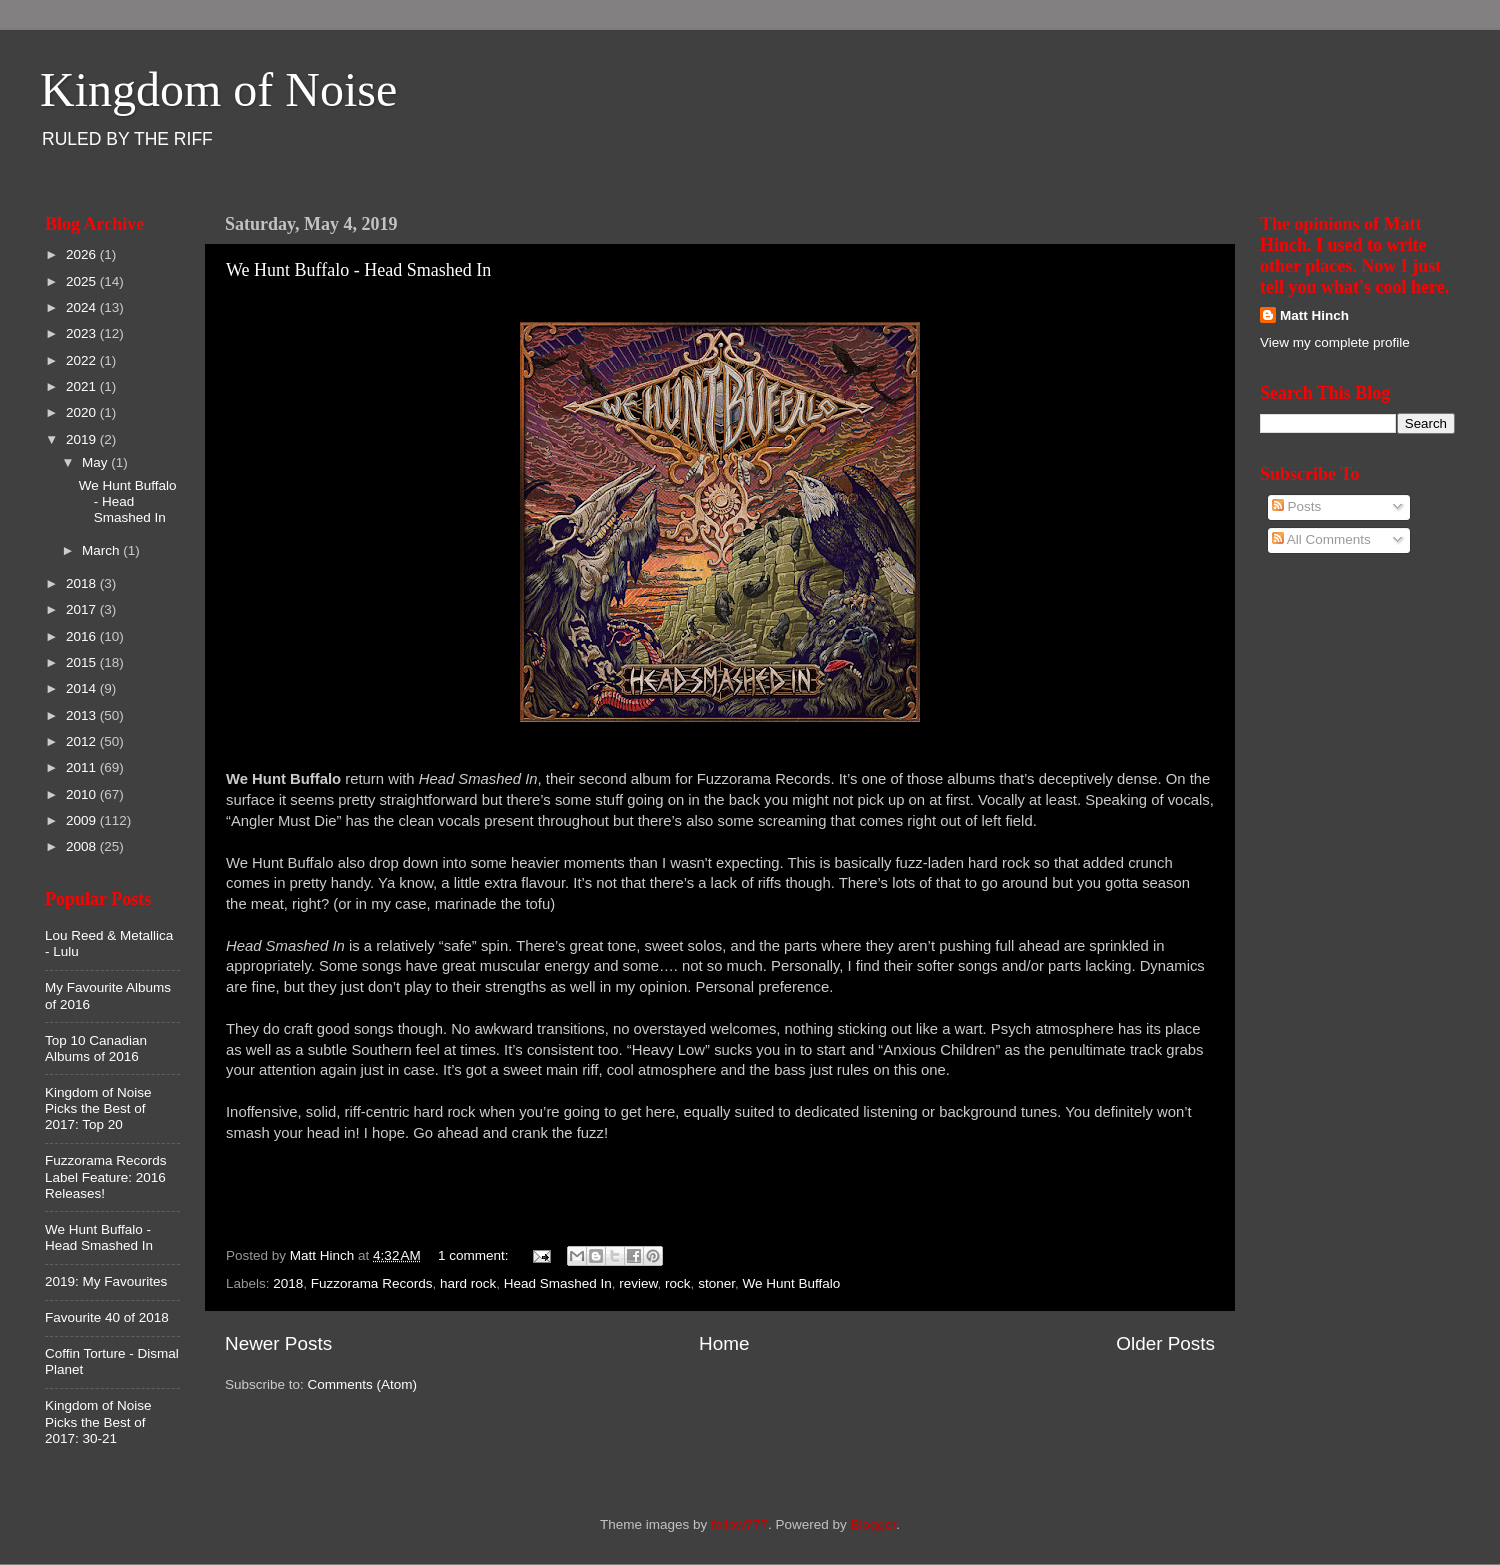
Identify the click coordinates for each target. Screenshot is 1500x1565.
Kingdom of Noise (218, 89)
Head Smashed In (558, 1283)
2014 (83, 688)
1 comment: (475, 1255)
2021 (83, 386)
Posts (1297, 506)
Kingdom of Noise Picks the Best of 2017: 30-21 (98, 1421)
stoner (716, 1283)
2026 (83, 254)
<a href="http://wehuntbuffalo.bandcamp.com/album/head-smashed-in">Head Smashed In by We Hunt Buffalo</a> (720, 1206)
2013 (83, 715)
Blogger (874, 1524)
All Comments (1321, 539)
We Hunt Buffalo (791, 1283)
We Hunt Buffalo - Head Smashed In (358, 270)
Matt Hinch (1314, 315)
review (638, 1283)
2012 (83, 741)
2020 (83, 412)
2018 (288, 1283)
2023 (83, 333)
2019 (83, 439)
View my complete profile (1335, 342)
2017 (83, 609)
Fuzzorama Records (372, 1283)
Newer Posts (278, 1343)
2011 (83, 767)
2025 (83, 281)
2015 (83, 662)
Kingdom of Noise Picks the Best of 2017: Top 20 (98, 1108)
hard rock (468, 1283)
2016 (83, 636)
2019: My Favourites (106, 1281)
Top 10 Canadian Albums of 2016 (96, 1048)
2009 (83, 820)
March (102, 550)
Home (724, 1343)
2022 (83, 360)
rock (678, 1283)
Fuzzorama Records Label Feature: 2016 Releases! (106, 1176)
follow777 (739, 1524)
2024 (83, 307)
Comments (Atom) (363, 1384)
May (96, 462)
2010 (83, 794)
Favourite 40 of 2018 (107, 1317)
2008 (83, 846)
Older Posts (1165, 1343)
